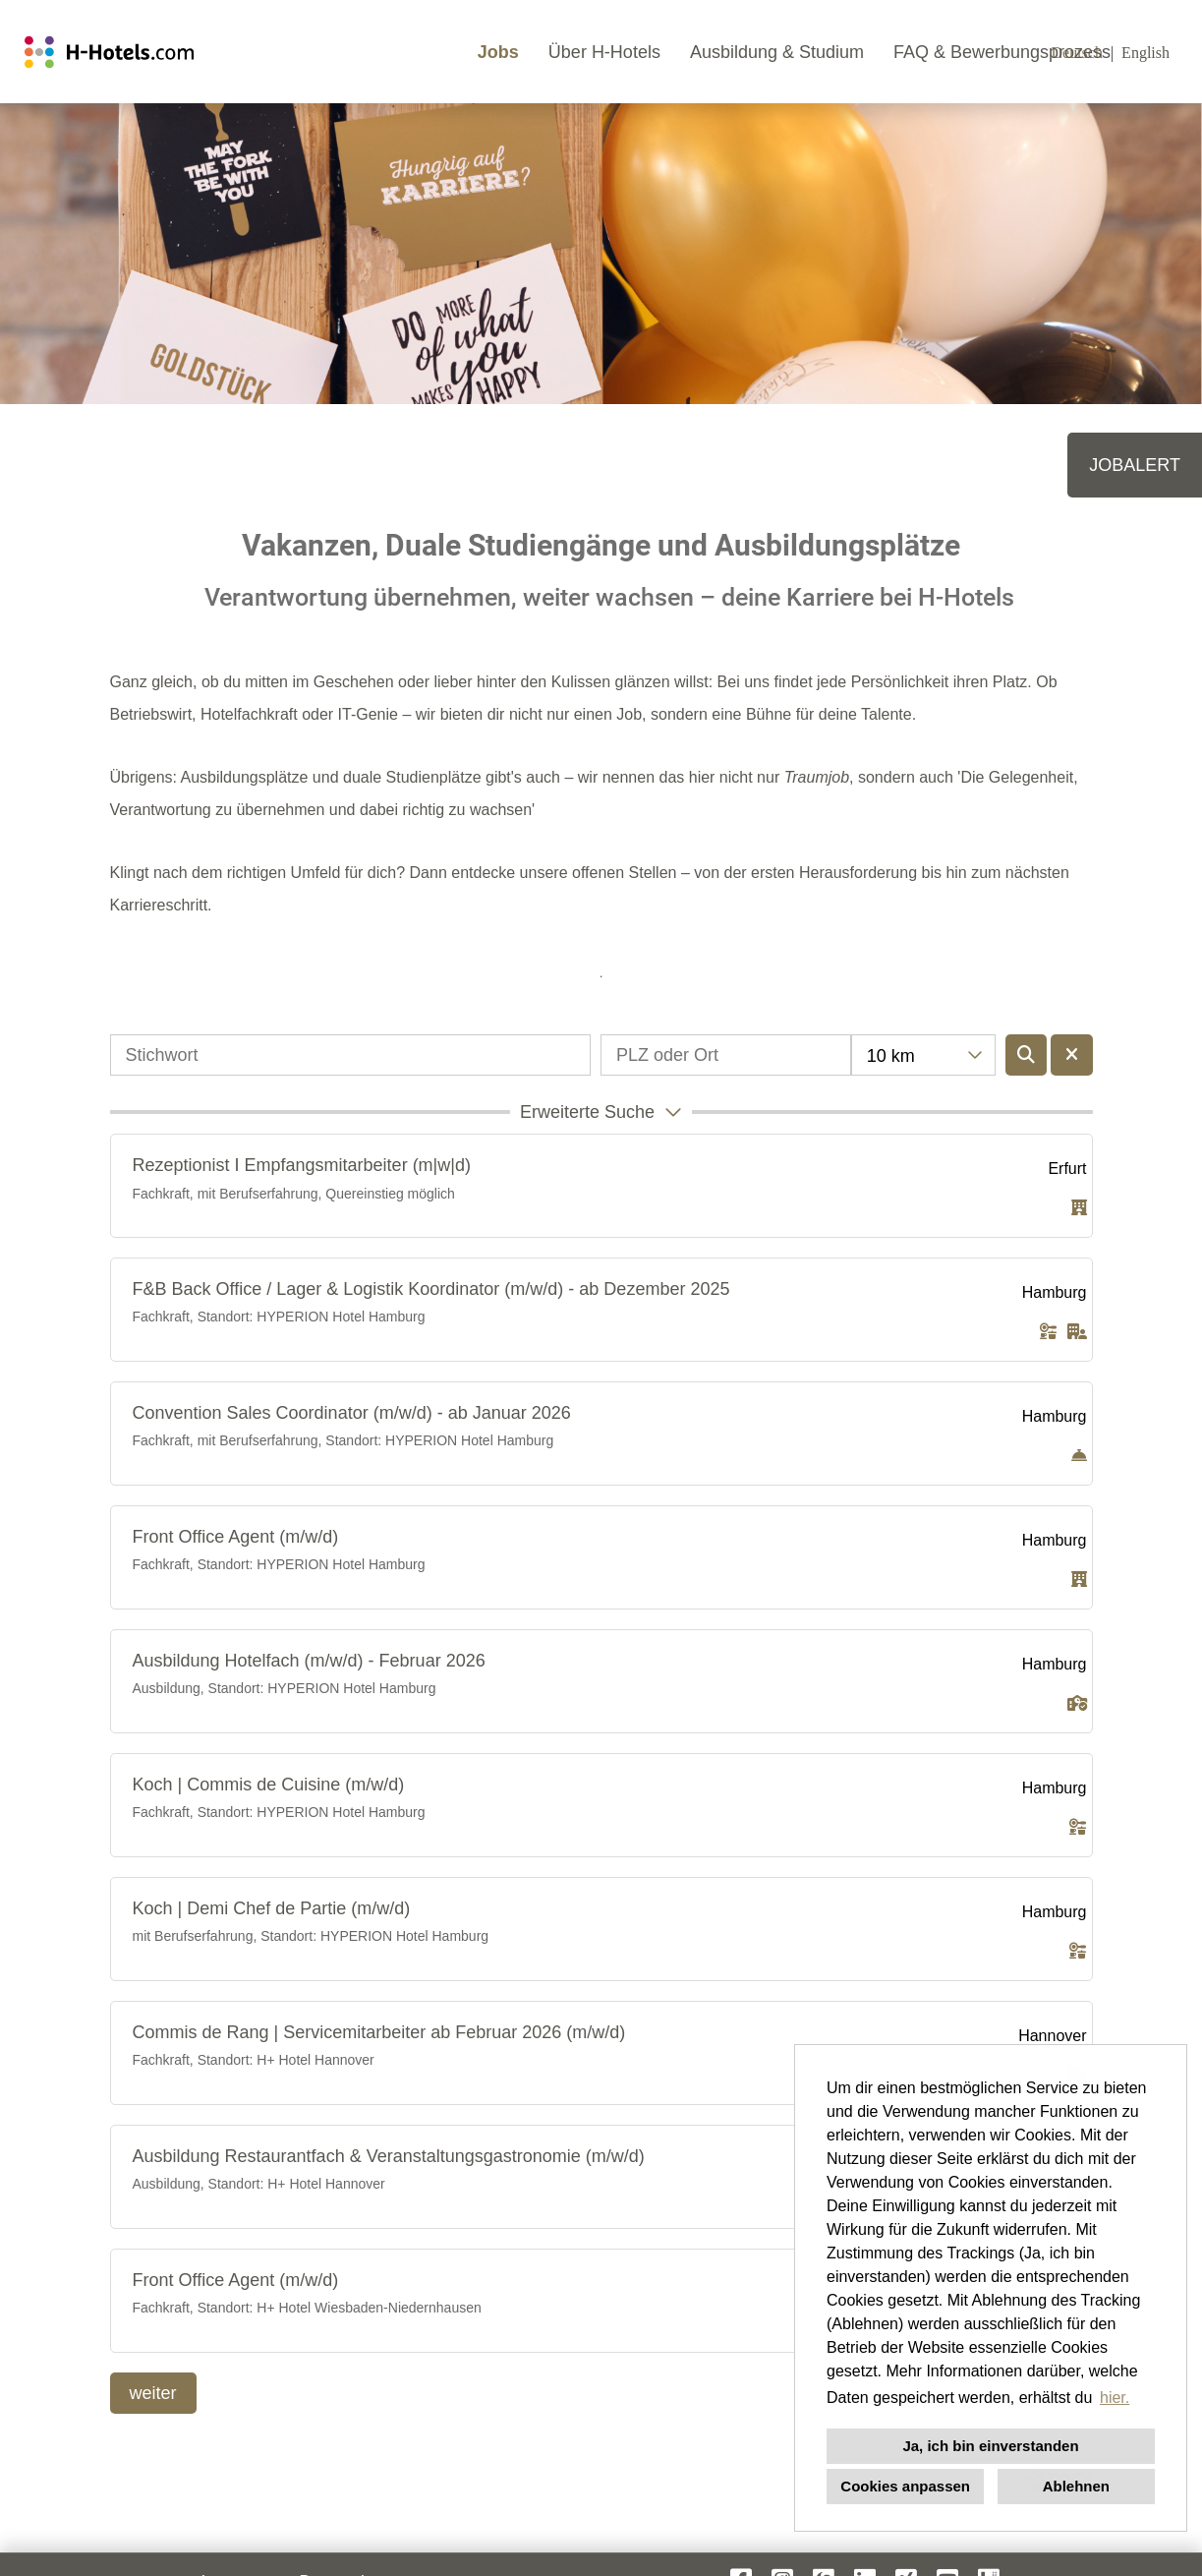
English (1145, 52)
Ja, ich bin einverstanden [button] (990, 2445)
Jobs (498, 52)
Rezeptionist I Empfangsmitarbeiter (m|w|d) (302, 1165)
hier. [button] (1114, 2397)
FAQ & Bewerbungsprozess (1002, 52)
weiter (153, 2393)
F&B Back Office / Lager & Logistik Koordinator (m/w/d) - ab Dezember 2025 (431, 1289)
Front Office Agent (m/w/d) (236, 1537)
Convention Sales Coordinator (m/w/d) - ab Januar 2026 (352, 1413)
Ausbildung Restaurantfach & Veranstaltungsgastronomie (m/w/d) (389, 2156)
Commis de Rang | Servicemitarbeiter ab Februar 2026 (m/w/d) (379, 2032)
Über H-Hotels (604, 52)
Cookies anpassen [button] (905, 2486)
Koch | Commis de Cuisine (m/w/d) (269, 1784)
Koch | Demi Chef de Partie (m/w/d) (272, 1908)
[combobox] (923, 1055)
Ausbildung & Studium (777, 52)
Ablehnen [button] (1076, 2486)
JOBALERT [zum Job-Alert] (1134, 465)
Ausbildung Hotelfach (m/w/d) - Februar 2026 (309, 1660)
